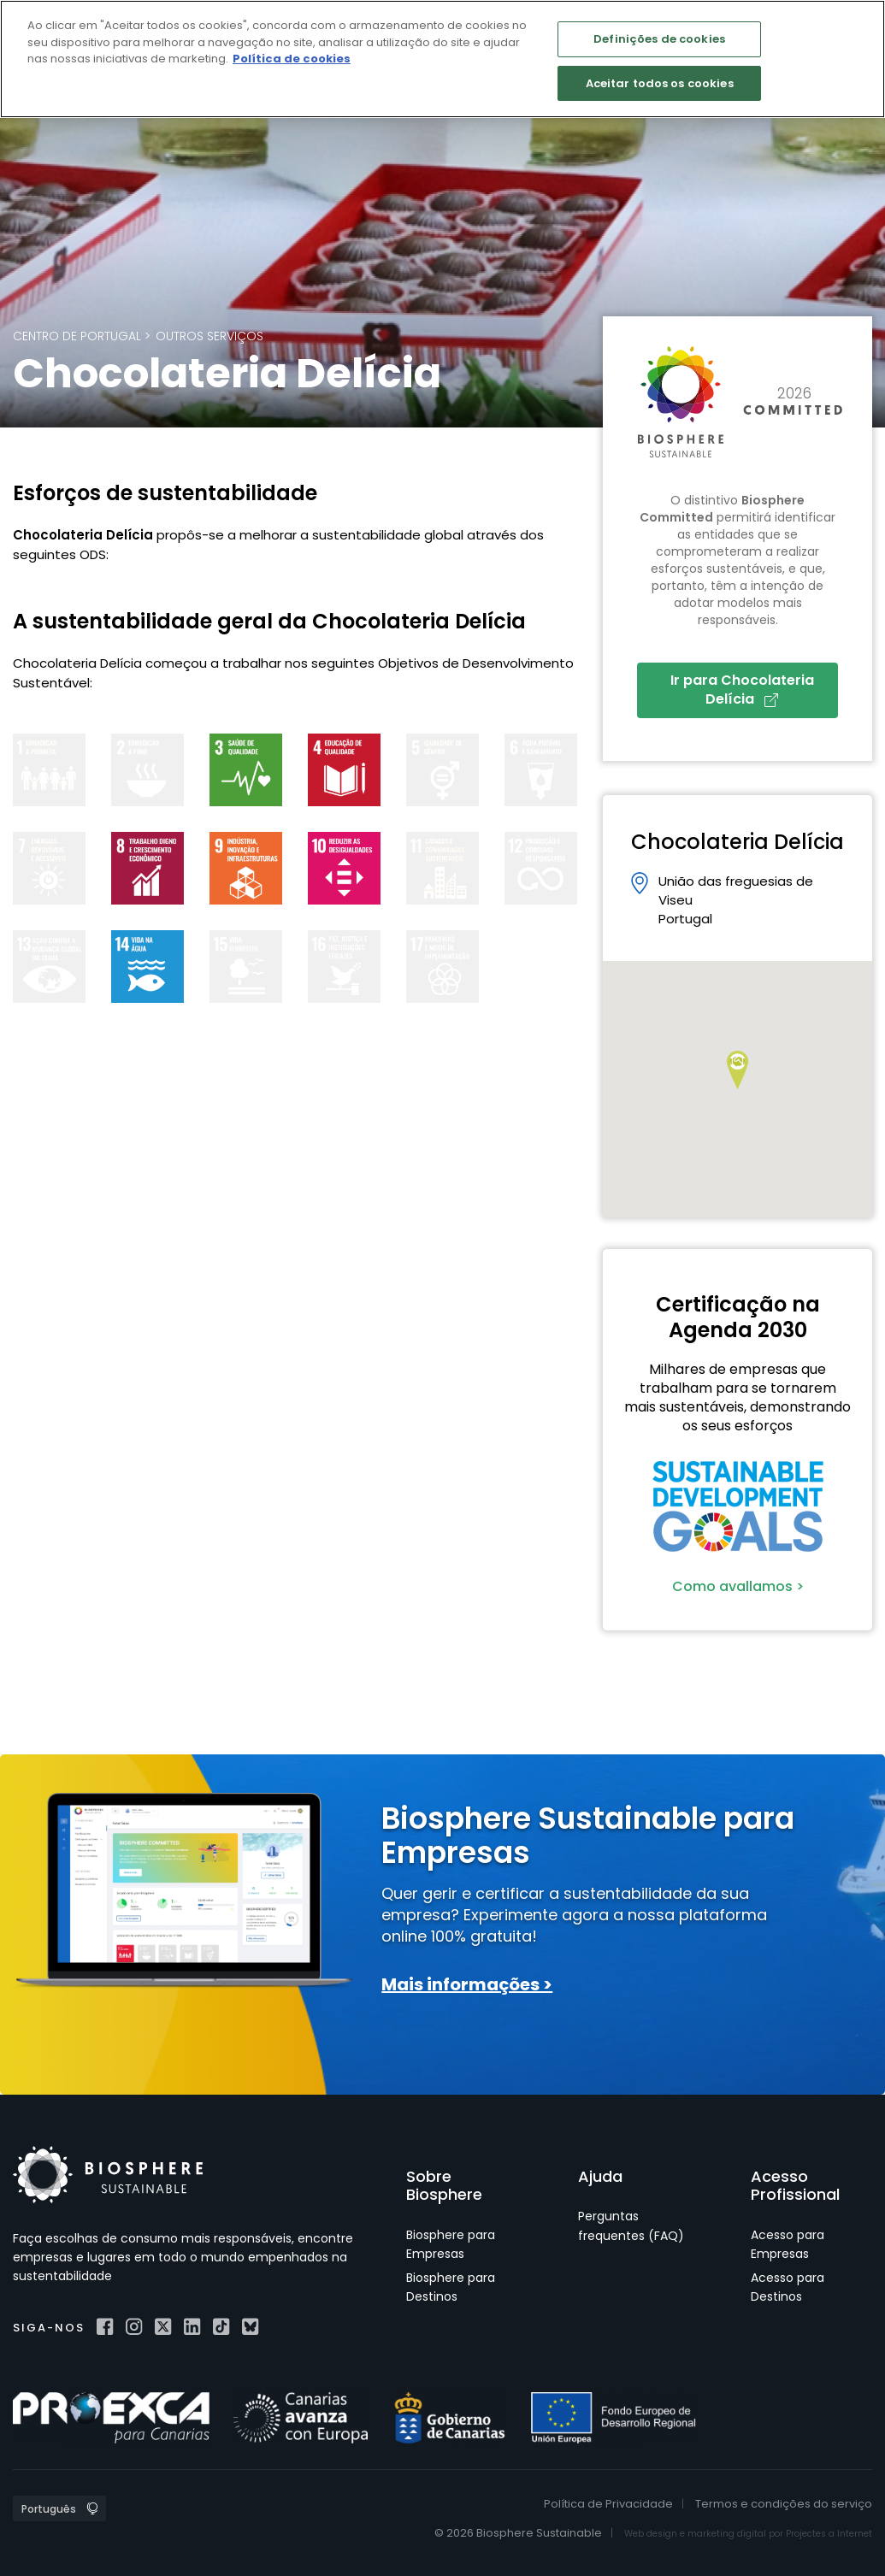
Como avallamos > (738, 1586)
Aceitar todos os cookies (660, 83)
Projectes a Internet (829, 2533)
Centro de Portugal (77, 336)
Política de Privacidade (608, 2504)
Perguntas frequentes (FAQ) (631, 2225)
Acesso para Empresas (787, 2244)
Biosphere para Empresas (450, 2244)
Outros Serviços (209, 336)
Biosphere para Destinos (450, 2287)
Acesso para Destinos (787, 2287)
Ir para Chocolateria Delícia (742, 689)
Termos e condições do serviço (783, 2504)
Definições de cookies (659, 39)
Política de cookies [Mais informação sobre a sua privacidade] (292, 58)
